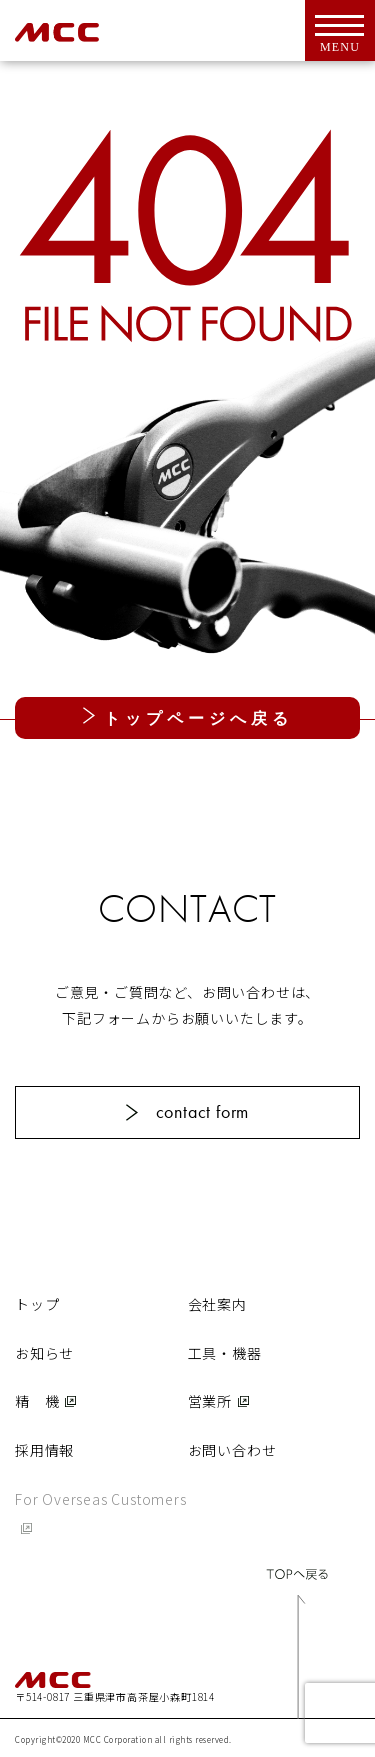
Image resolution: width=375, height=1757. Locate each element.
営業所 (210, 1401)
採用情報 (44, 1450)
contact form (203, 1111)
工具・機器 (225, 1353)
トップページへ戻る (194, 718)
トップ (37, 1304)
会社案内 (217, 1304)
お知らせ (44, 1353)
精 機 (37, 1401)
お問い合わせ (232, 1450)
